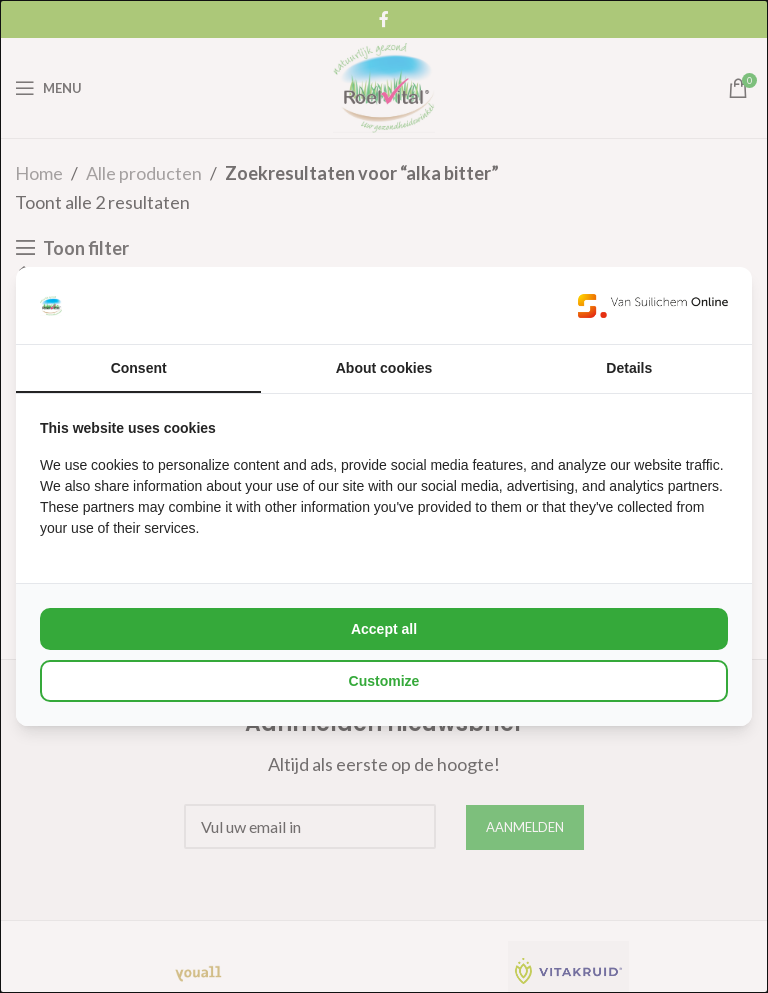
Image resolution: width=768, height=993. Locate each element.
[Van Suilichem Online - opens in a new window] (653, 305)
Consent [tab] (139, 368)
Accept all (384, 629)
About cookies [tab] (384, 368)
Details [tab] (629, 368)
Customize (384, 681)
